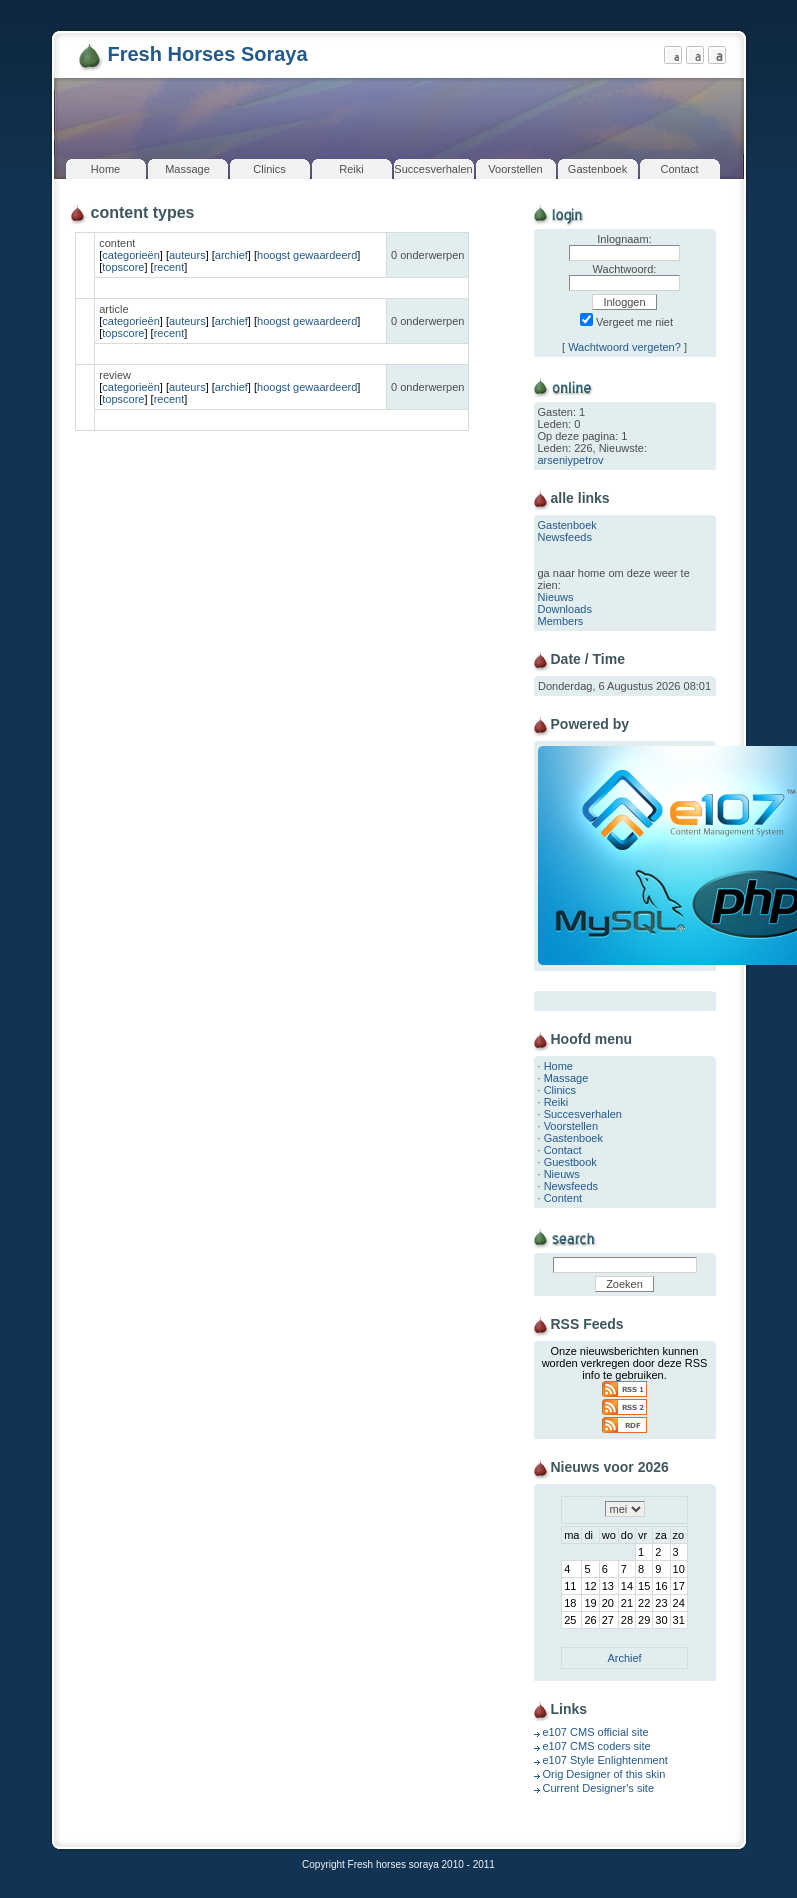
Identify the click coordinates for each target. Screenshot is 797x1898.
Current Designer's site (599, 1788)
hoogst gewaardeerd (307, 255)
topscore (123, 267)
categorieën (131, 255)
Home (105, 169)
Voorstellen (515, 169)
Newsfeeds (565, 537)
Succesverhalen (433, 169)
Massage (187, 169)
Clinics (269, 169)
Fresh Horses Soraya (208, 54)
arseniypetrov (571, 460)
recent (169, 267)
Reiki (351, 169)
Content (563, 1198)
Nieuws (556, 597)
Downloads (565, 609)
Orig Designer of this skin (604, 1774)
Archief (624, 1658)
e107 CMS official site (596, 1732)
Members (561, 621)
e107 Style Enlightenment (605, 1760)
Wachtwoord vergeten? (624, 347)
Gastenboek (597, 169)
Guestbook (570, 1162)
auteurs (187, 255)
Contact (680, 169)
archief (231, 255)
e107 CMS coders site (597, 1746)
